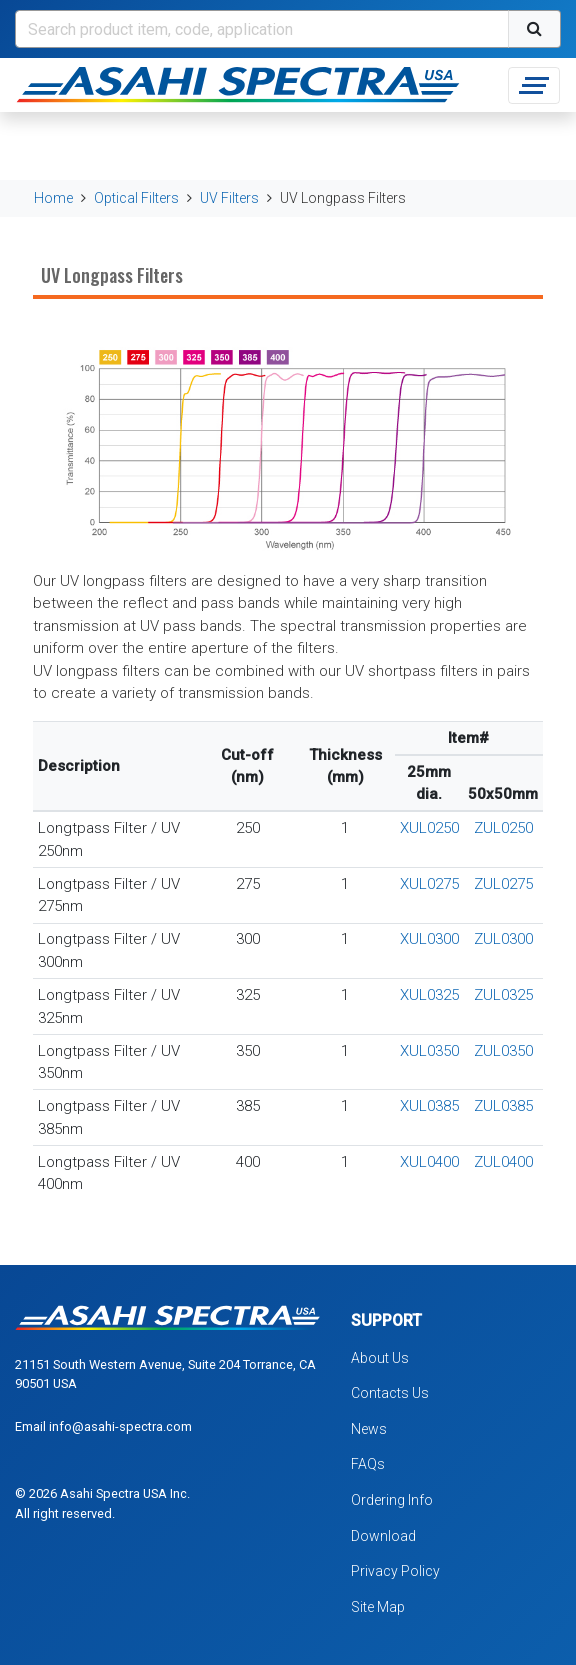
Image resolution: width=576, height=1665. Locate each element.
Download (383, 1536)
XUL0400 (429, 1162)
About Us (380, 1358)
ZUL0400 (503, 1162)
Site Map (378, 1607)
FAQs (368, 1464)
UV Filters (229, 198)
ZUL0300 (503, 939)
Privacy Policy (395, 1571)
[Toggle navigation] (534, 85)
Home (53, 198)
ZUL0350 (503, 1051)
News (369, 1429)
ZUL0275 (503, 884)
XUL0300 (429, 939)
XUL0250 (429, 828)
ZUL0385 (503, 1106)
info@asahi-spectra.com (120, 1426)
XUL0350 (429, 1051)
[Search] (262, 29)
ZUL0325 (503, 995)
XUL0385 (429, 1106)
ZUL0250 (503, 828)
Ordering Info (392, 1500)
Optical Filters (136, 198)
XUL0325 (429, 995)
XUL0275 (429, 884)
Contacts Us (390, 1393)
